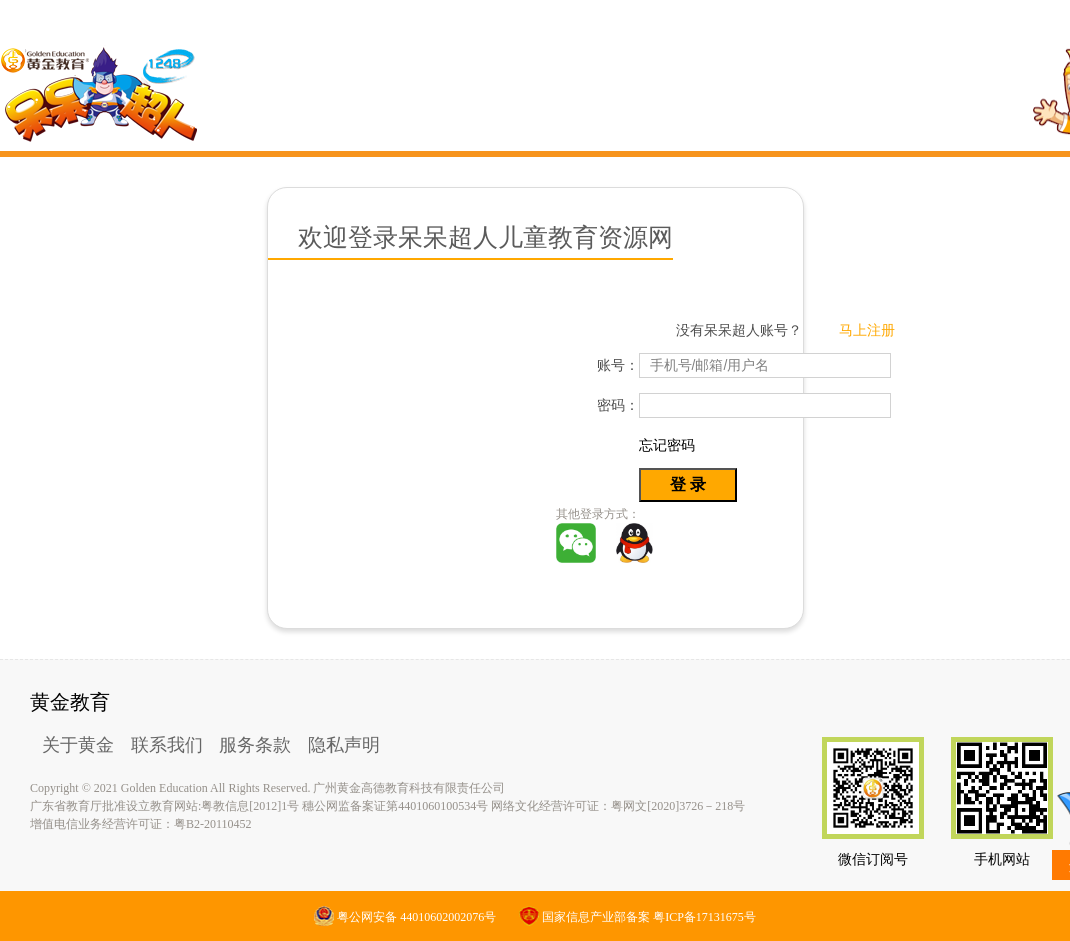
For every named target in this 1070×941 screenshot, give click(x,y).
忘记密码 (667, 445)
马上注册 (867, 330)
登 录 (688, 484)
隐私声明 (344, 745)
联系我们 (167, 745)
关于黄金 (78, 745)
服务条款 (255, 745)
